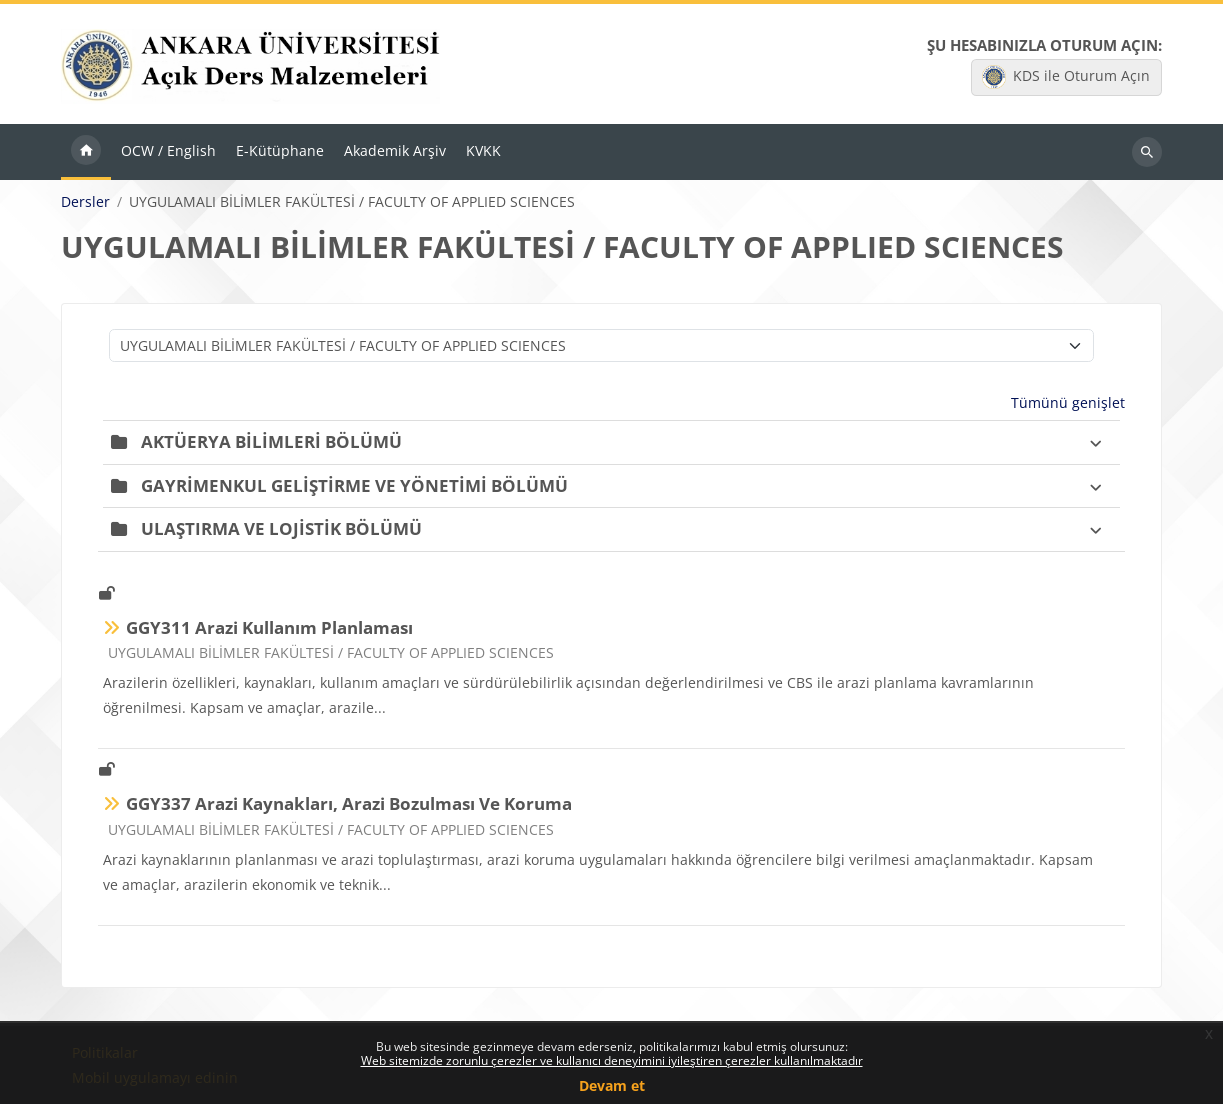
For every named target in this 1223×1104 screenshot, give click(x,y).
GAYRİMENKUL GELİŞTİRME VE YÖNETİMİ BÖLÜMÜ (354, 485)
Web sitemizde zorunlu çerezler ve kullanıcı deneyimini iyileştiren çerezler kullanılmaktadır (612, 1060)
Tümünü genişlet (1068, 402)
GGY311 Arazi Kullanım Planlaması (269, 627)
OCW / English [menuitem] (168, 150)
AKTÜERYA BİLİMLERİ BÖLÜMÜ (271, 441)
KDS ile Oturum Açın (1066, 77)
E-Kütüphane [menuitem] (280, 150)
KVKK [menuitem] (483, 150)
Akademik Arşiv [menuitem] (395, 150)
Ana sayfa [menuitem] (86, 152)
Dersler (85, 202)
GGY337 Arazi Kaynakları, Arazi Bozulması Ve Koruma (349, 803)
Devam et (612, 1085)
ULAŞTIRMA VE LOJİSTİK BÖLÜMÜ (281, 528)
